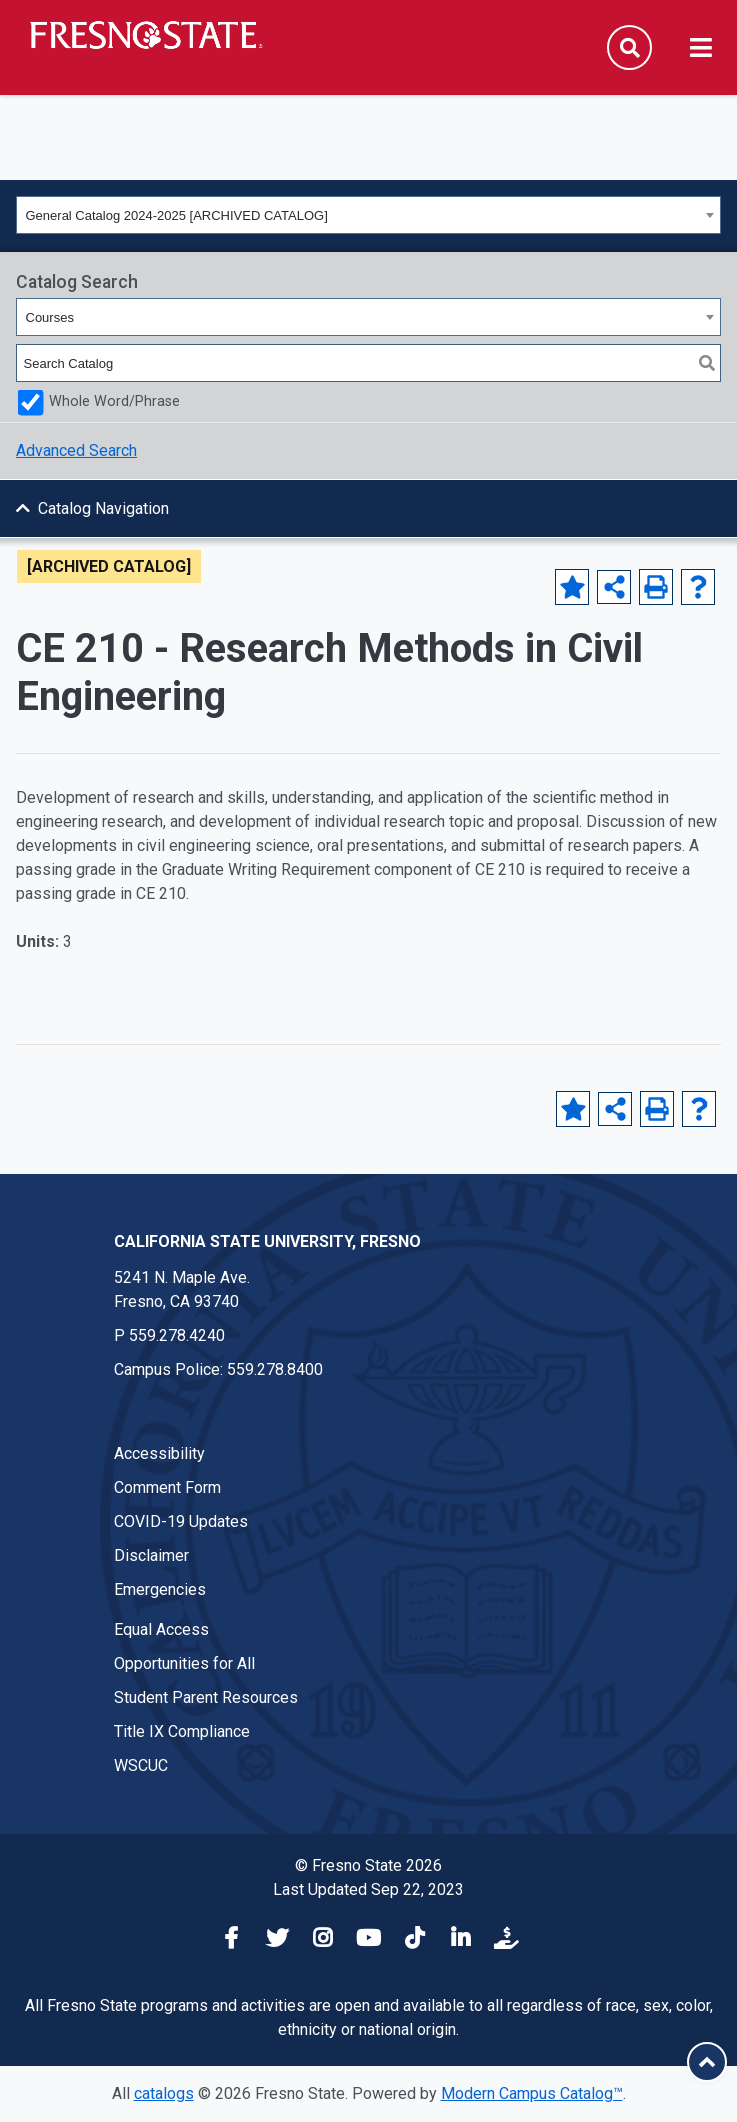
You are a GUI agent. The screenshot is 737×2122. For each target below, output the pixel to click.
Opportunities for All (184, 1663)
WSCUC (141, 1765)
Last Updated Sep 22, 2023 (368, 1889)
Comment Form (167, 1487)
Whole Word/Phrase (114, 401)
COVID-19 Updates (181, 1521)
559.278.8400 (275, 1369)
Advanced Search (76, 450)
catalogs (164, 2093)
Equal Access (161, 1629)
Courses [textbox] (50, 317)
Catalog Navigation (103, 508)
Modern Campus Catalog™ (532, 2093)
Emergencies (160, 1589)
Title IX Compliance (182, 1731)
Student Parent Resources (206, 1697)
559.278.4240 (177, 1335)
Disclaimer (151, 1555)
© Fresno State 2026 (368, 1865)
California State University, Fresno (267, 1241)
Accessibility (159, 1453)
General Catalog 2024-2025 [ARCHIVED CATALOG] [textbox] (177, 215)
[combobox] (368, 215)
